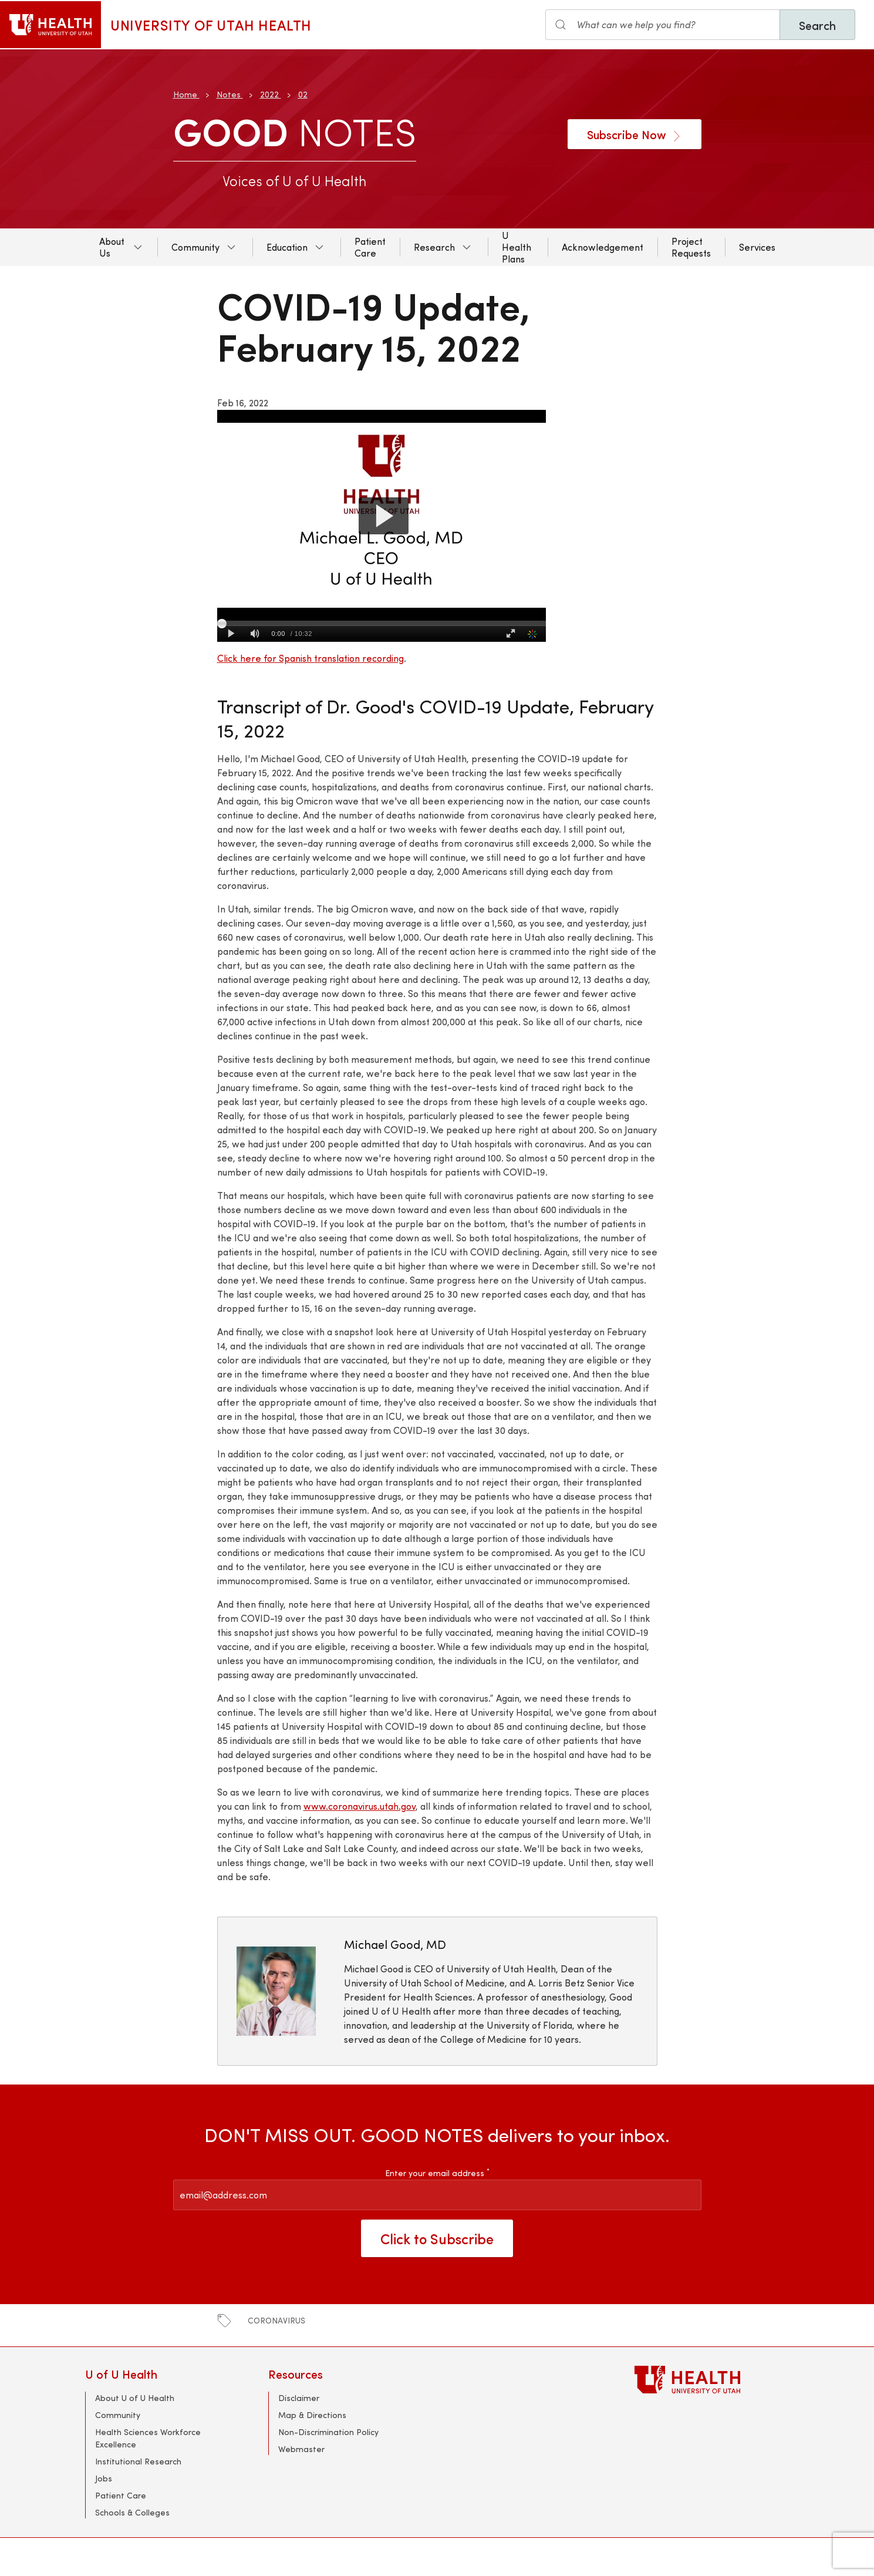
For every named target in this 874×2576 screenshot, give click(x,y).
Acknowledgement (602, 247)
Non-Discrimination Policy (328, 2431)
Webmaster (301, 2448)
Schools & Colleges (132, 2512)
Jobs (103, 2478)
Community (195, 247)
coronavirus (276, 2320)
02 (303, 94)
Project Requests (691, 247)
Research (434, 247)
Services (757, 247)
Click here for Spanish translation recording (310, 658)
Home (185, 94)
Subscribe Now (634, 134)
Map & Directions (312, 2414)
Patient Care (370, 247)
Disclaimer (298, 2397)
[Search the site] (662, 24)
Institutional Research (138, 2461)
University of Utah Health (211, 24)
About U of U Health (134, 2397)
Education (287, 247)
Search (817, 25)
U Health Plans (516, 247)
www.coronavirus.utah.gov (359, 1806)
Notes (229, 94)
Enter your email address (437, 2172)
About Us (111, 247)
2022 (269, 94)
